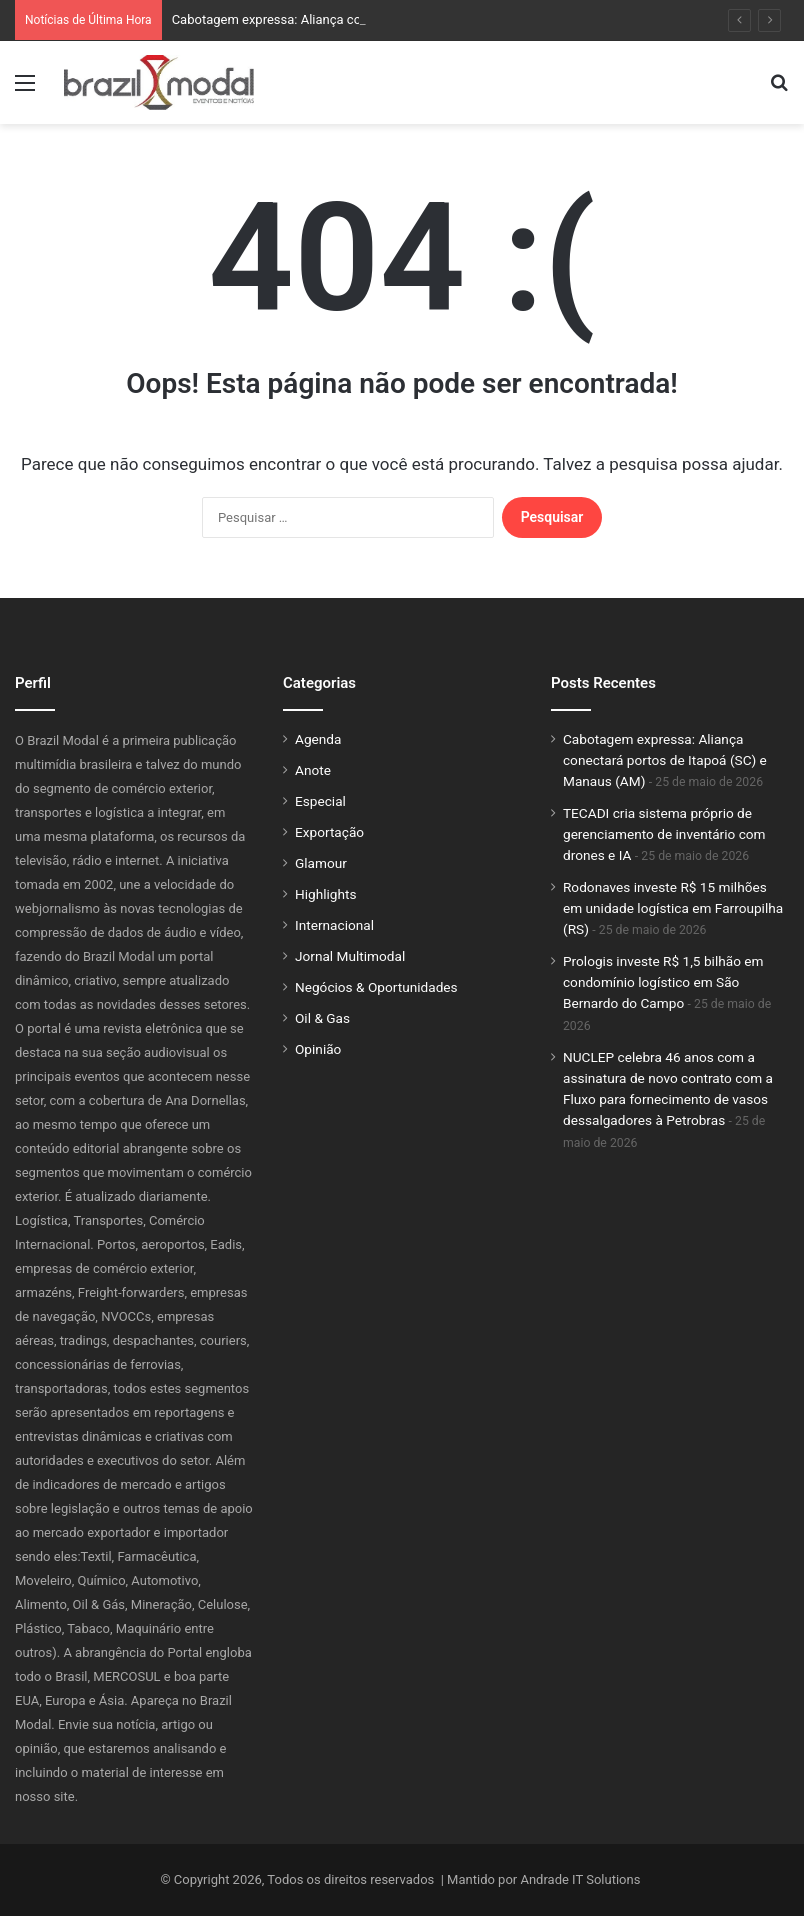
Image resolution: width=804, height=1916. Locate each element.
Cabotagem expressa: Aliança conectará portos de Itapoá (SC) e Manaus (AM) (665, 760)
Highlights (326, 894)
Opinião (318, 1049)
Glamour (321, 863)
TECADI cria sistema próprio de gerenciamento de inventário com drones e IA (664, 834)
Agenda (318, 739)
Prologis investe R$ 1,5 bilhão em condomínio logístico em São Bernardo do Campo (663, 982)
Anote (313, 770)
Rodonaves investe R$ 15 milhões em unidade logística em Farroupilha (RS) (673, 908)
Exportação (329, 832)
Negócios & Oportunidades (376, 987)
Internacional (334, 925)
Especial (320, 801)
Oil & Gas (322, 1018)
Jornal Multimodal (350, 956)
